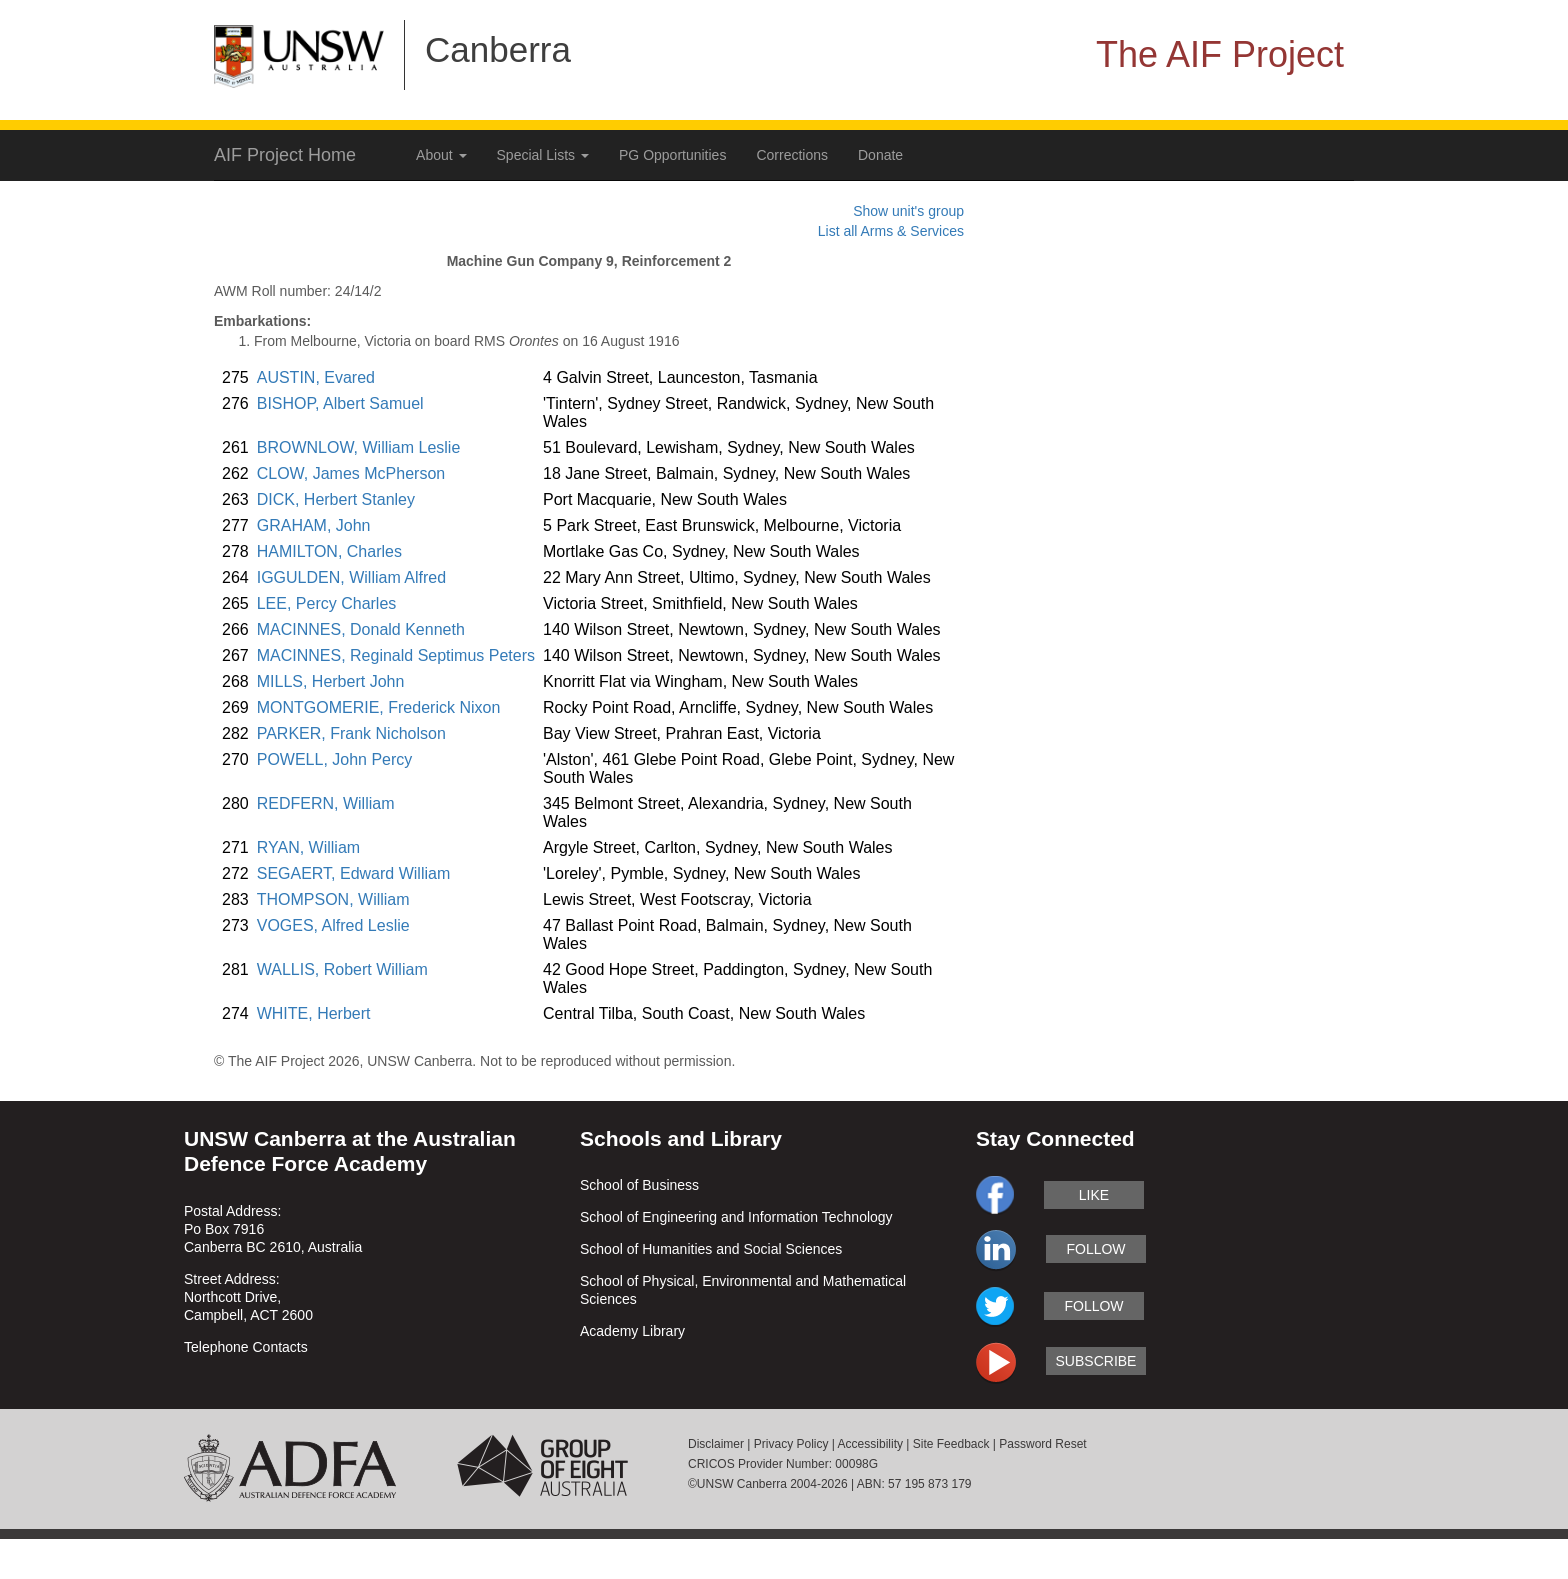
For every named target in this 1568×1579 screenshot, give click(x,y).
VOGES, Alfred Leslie (333, 925)
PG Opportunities (672, 155)
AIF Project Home (285, 155)
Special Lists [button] (543, 155)
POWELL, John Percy (335, 759)
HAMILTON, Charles (329, 551)
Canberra (498, 49)
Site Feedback (951, 1444)
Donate (880, 155)
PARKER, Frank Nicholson (351, 733)
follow (1095, 1249)
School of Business (639, 1185)
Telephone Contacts (246, 1347)
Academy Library (632, 1331)
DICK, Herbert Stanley (336, 499)
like (1094, 1195)
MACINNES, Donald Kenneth (361, 629)
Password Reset (1042, 1444)
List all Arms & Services (891, 231)
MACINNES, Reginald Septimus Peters (396, 655)
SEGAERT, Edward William (354, 873)
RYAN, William (308, 847)
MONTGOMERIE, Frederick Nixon (379, 707)
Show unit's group (908, 211)
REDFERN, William (326, 803)
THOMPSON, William (333, 899)
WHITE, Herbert (314, 1013)
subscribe (1096, 1361)
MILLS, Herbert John (331, 681)
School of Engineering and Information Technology (736, 1217)
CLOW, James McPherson (351, 473)
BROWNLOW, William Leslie (359, 447)
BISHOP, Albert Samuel (340, 403)
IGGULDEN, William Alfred (351, 577)
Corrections (792, 155)
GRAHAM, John (314, 525)
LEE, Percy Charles (327, 603)
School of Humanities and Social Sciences (711, 1249)
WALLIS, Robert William (342, 969)
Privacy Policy (791, 1444)
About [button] (441, 155)
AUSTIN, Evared (316, 377)
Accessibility (870, 1444)
